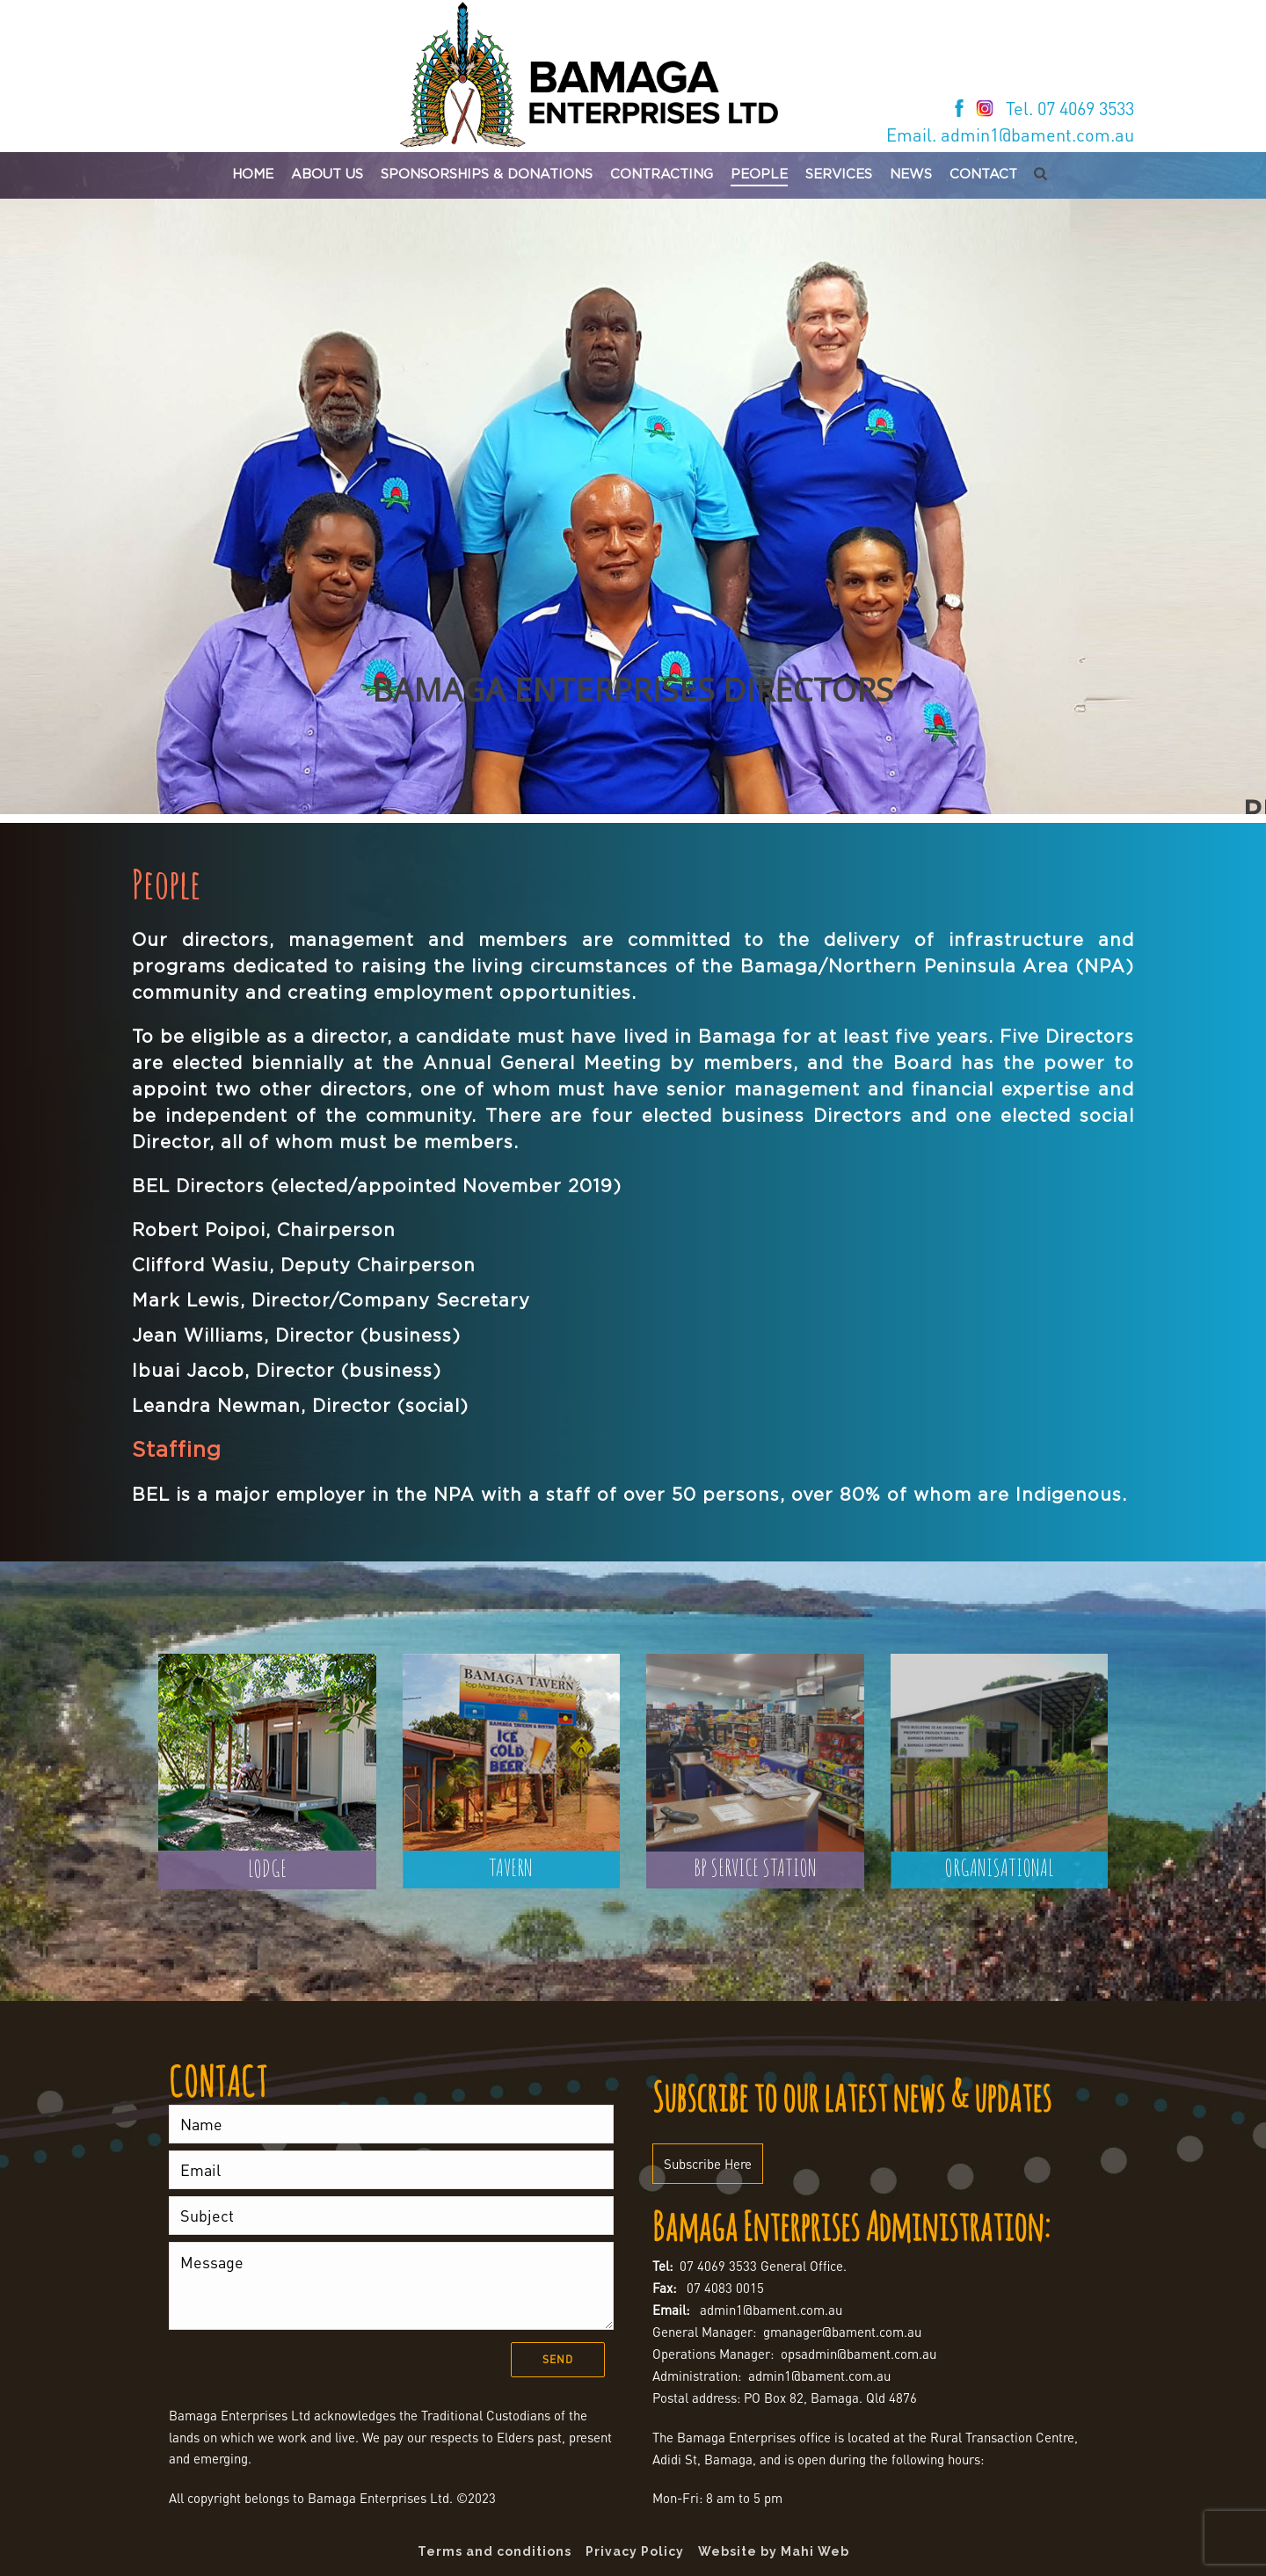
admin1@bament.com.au (771, 2309)
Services (838, 174)
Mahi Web (815, 2551)
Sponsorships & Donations (487, 174)
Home (252, 174)
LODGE (267, 1868)
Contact (983, 174)
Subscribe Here (708, 2163)
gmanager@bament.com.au (842, 2331)
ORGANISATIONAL (998, 1867)
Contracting (661, 174)
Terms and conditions (494, 2551)
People (759, 174)
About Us (327, 174)
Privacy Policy (635, 2551)
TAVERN (511, 1867)
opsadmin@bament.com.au (858, 2353)
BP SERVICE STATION (755, 1867)
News (911, 174)
